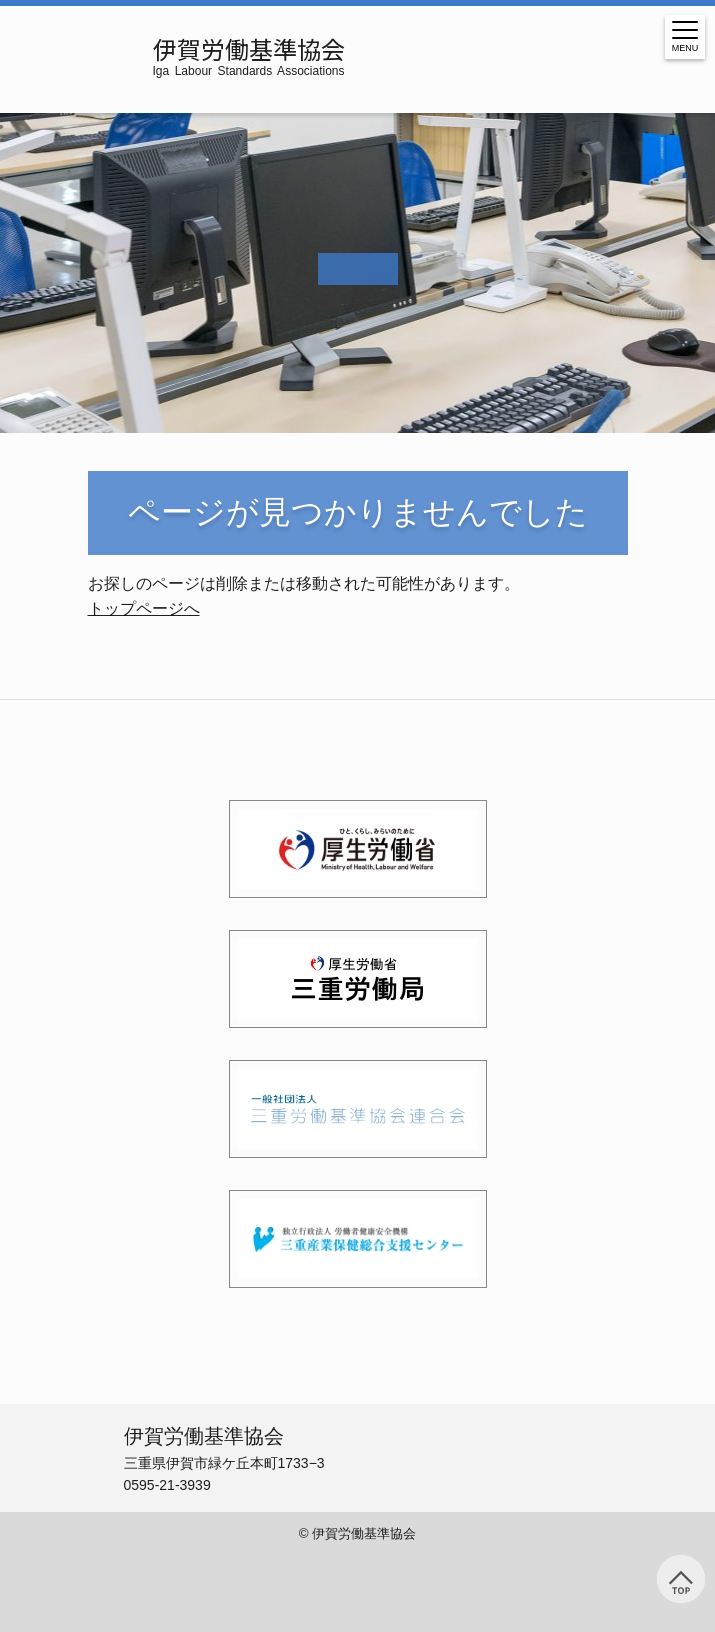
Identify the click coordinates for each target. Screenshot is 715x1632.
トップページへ (144, 608)
